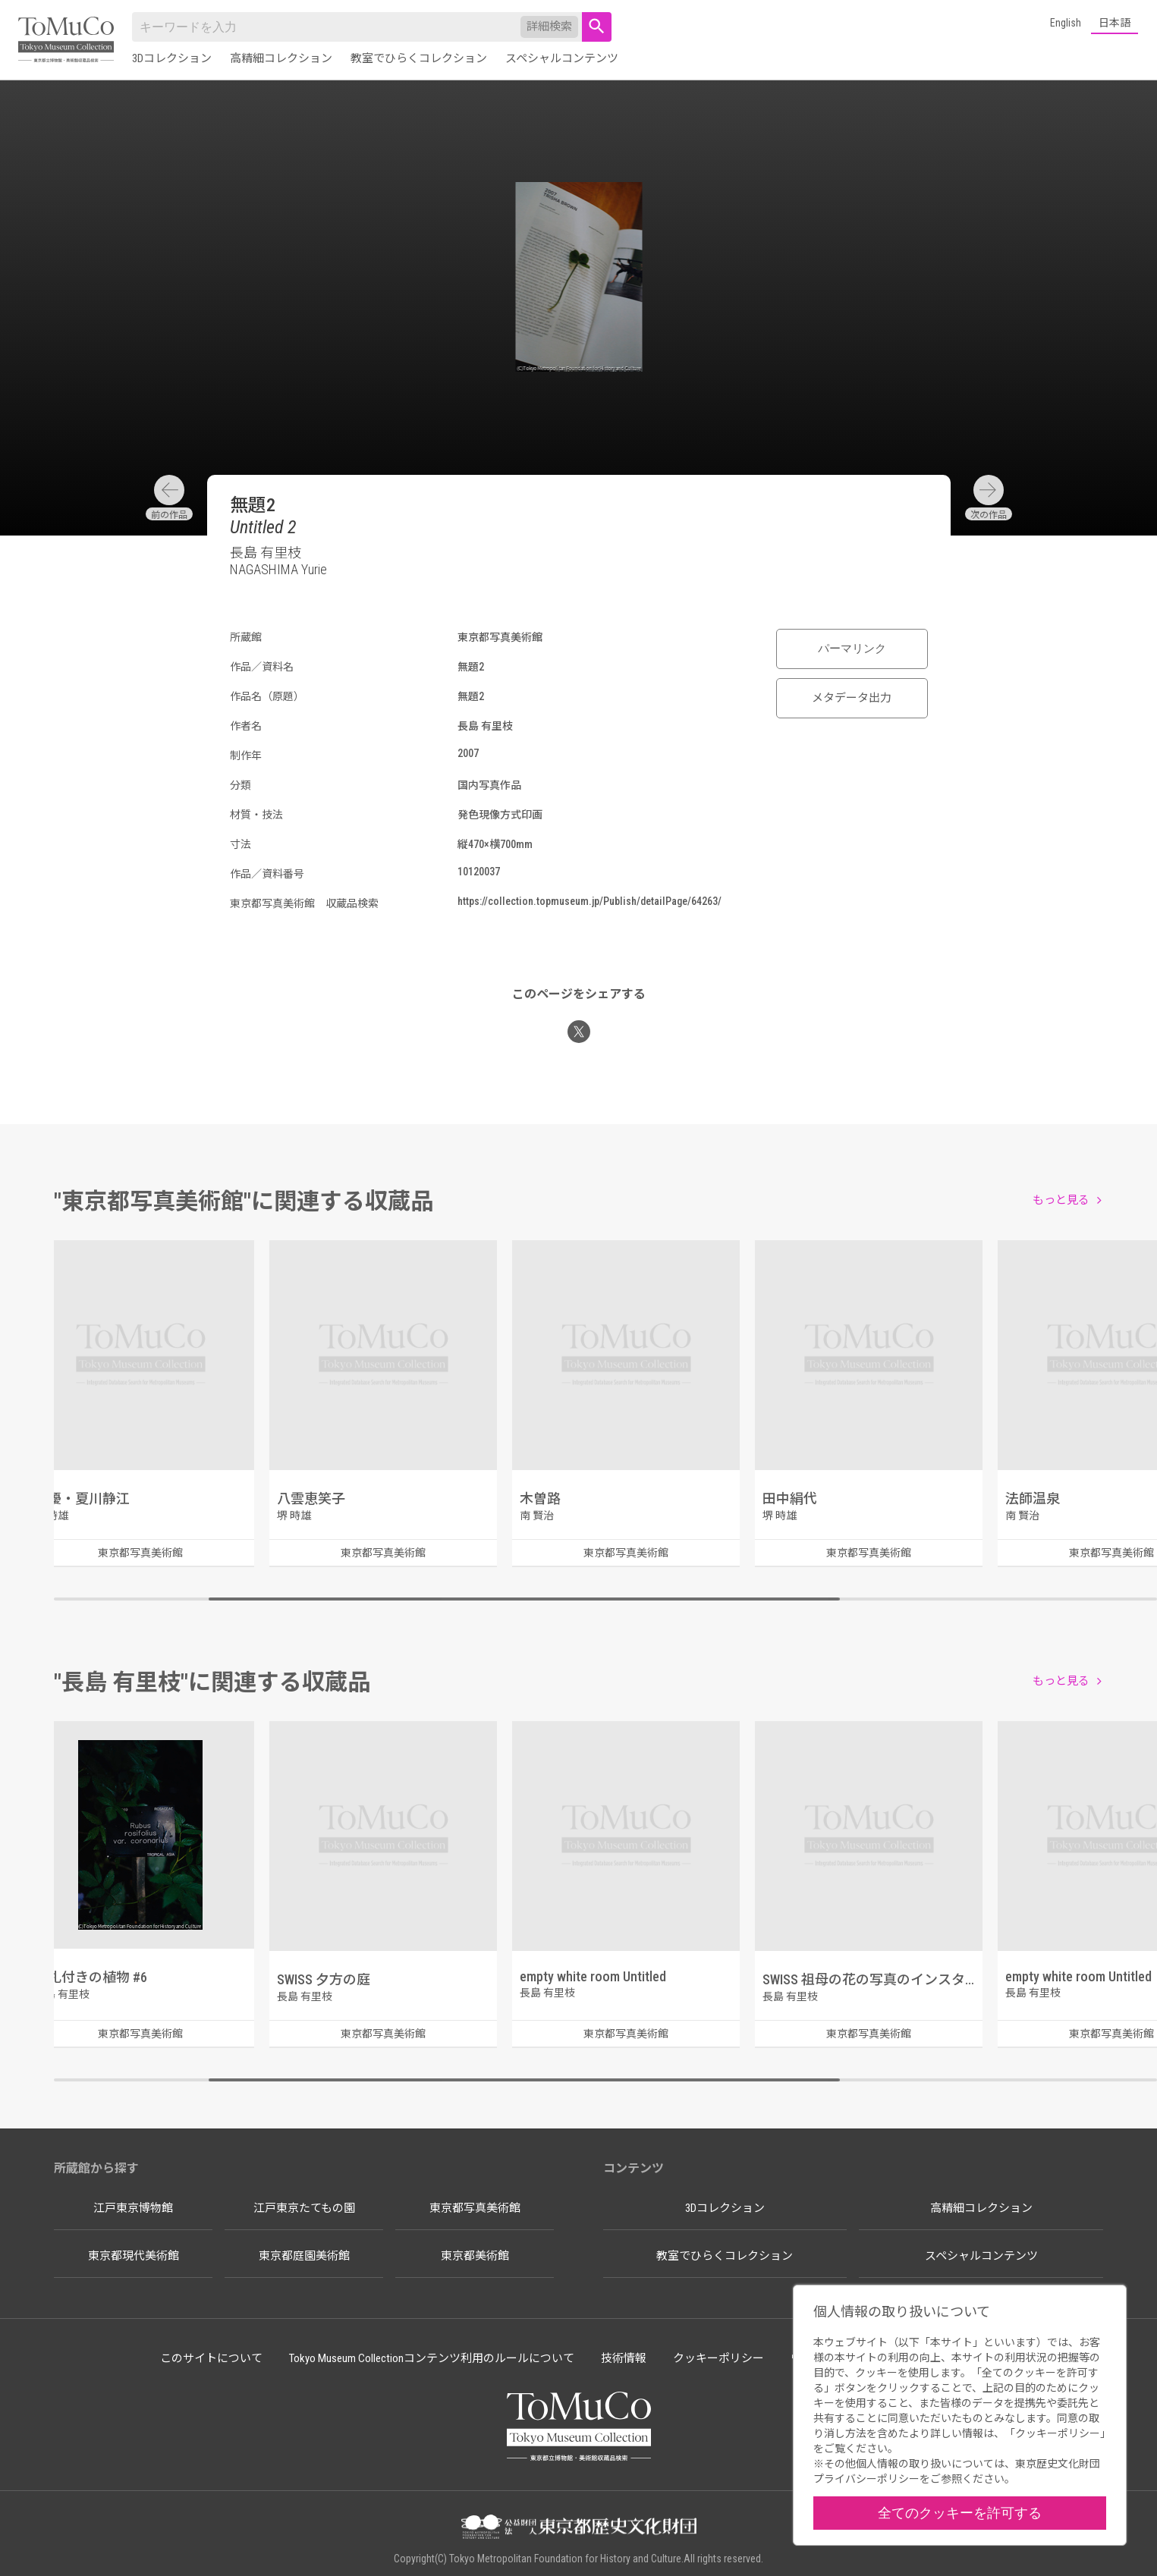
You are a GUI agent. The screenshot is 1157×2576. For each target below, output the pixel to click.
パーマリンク (852, 648)
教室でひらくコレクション (419, 58)
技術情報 (623, 2358)
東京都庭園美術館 (304, 2256)
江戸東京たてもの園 (304, 2208)
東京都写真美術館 (474, 2208)
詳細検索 (549, 26)
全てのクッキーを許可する (960, 2513)
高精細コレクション (281, 58)
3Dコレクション (172, 58)
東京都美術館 (475, 2256)
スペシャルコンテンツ (561, 58)
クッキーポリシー (718, 2358)
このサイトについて (211, 2358)
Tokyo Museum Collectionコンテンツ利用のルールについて (431, 2358)
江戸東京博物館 (133, 2208)
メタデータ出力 (851, 698)
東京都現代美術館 (133, 2256)
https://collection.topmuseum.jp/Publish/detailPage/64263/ (589, 901)
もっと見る (1061, 1200)
